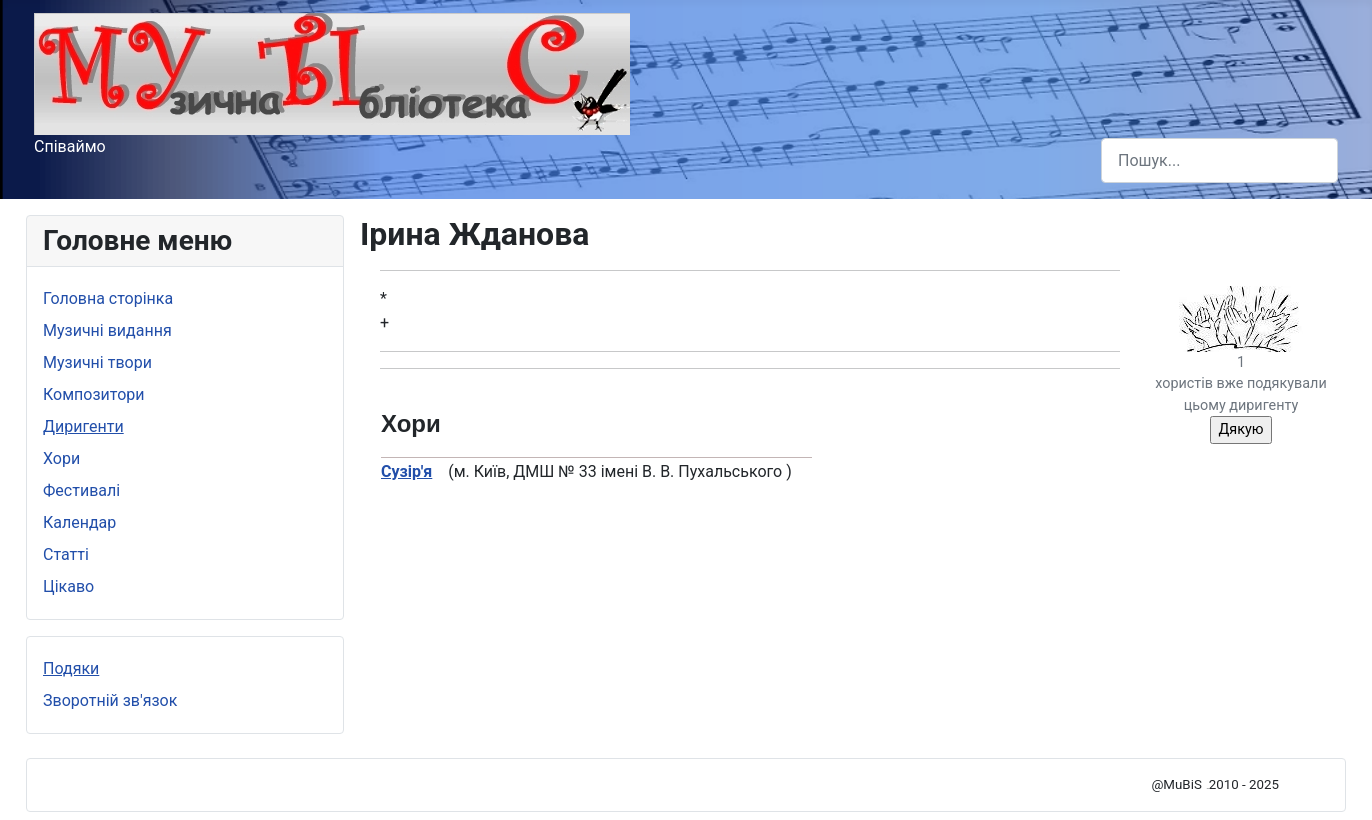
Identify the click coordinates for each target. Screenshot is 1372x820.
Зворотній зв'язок (110, 700)
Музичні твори (97, 362)
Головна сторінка (108, 298)
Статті (66, 554)
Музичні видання (107, 330)
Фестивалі (81, 490)
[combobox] (1219, 160)
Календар (79, 522)
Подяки (71, 668)
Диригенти (83, 426)
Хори (61, 458)
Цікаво (68, 586)
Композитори (94, 394)
